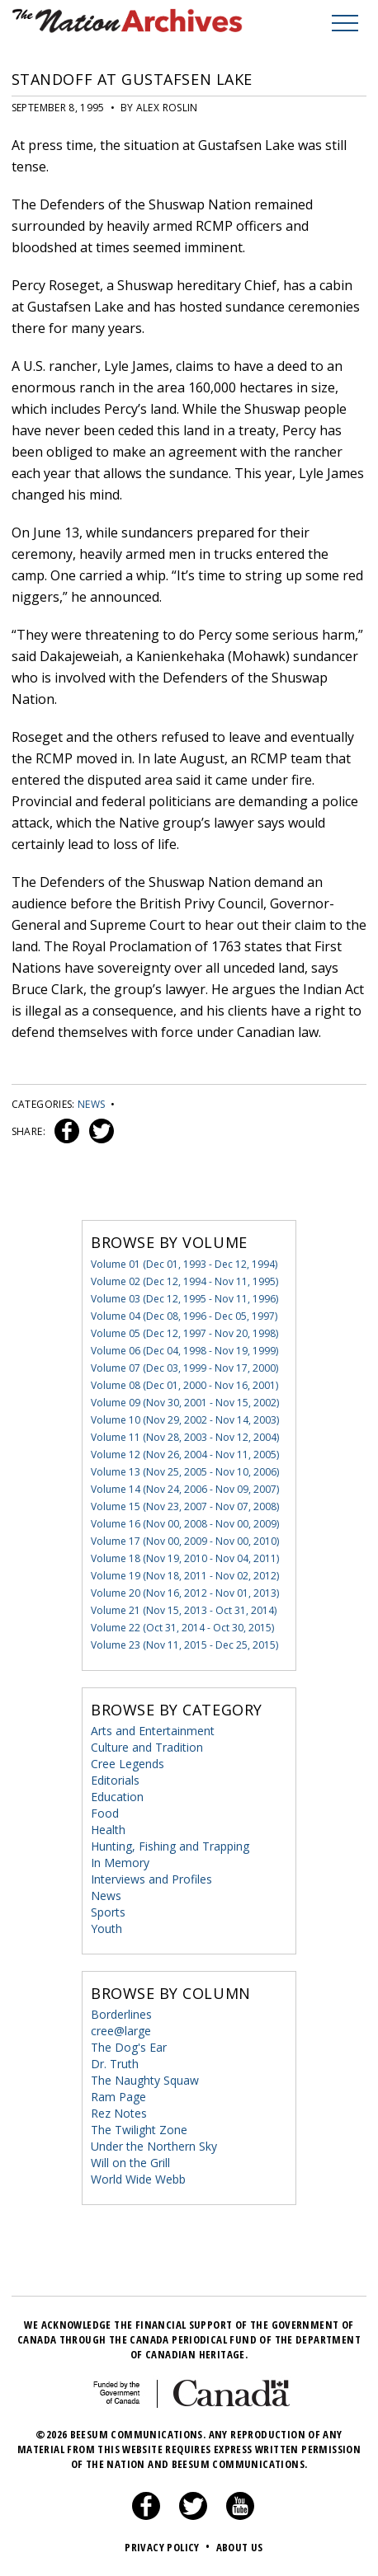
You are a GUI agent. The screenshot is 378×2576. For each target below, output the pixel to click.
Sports (108, 1912)
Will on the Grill (130, 2162)
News (91, 1104)
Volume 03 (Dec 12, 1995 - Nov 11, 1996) (184, 1299)
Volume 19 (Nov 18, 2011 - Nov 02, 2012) (185, 1576)
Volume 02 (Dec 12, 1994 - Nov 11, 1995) (184, 1281)
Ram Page (118, 2096)
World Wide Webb (138, 2179)
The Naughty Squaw (145, 2080)
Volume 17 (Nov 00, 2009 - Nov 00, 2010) (185, 1541)
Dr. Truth (115, 2064)
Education (117, 1796)
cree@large (121, 2031)
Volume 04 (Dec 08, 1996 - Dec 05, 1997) (184, 1316)
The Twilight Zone (139, 2129)
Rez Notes (119, 2113)
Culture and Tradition (147, 1747)
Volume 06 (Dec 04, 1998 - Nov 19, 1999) (184, 1351)
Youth (106, 1928)
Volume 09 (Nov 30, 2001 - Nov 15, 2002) (185, 1403)
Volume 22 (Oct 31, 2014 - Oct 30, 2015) (182, 1628)
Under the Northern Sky (154, 2146)
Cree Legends (127, 1763)
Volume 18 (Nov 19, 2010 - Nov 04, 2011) (185, 1558)
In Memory (120, 1862)
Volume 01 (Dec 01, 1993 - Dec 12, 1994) (184, 1264)
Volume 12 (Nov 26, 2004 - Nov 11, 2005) (185, 1455)
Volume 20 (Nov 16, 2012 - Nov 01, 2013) (185, 1593)
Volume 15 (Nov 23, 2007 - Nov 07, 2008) (185, 1506)
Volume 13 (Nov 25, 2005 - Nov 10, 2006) (185, 1472)
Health (108, 1829)
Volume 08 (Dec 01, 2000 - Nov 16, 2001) (184, 1385)
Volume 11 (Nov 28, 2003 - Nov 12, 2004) (185, 1437)
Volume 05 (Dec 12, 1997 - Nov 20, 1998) (184, 1333)
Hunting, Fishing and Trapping (170, 1846)
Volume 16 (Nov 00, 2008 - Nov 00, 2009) (185, 1524)
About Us (239, 2547)
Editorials (115, 1780)
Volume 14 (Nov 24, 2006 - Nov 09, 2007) (185, 1489)
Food (105, 1813)
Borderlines (121, 2014)
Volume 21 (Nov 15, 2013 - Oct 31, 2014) (183, 1610)
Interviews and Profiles (151, 1879)
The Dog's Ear (129, 2047)
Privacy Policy (169, 2547)
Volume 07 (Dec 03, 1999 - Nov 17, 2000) (184, 1368)
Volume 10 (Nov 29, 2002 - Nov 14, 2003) (185, 1420)
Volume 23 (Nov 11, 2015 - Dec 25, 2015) (184, 1645)
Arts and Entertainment (153, 1730)
